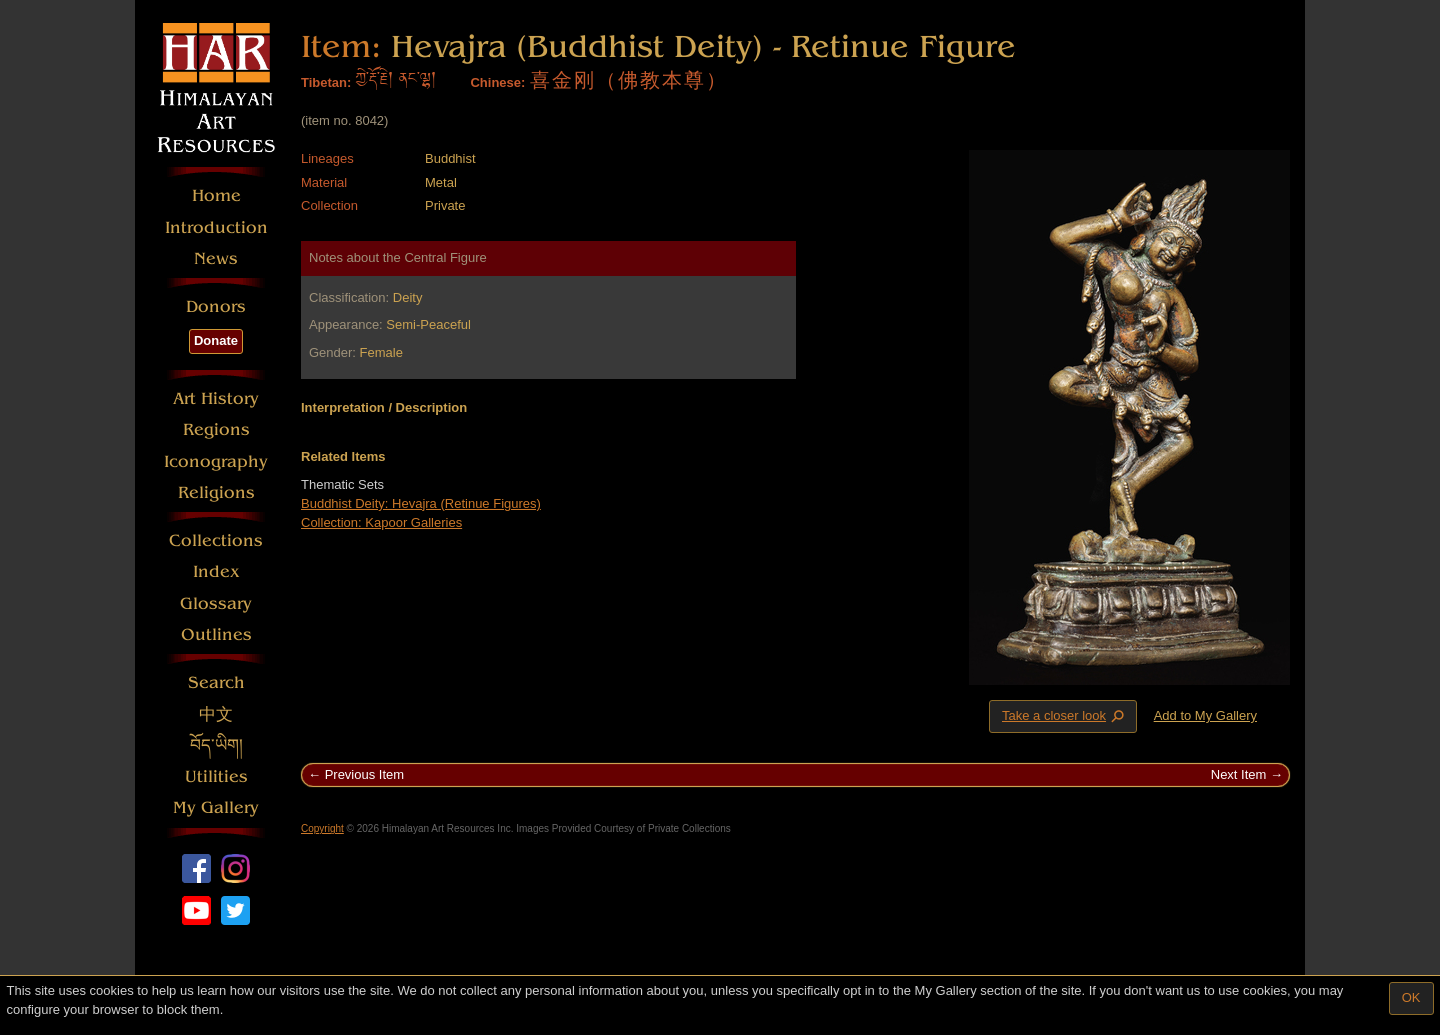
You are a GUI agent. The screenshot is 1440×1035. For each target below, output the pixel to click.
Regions (216, 429)
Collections (216, 540)
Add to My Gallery (1205, 715)
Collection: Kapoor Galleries (381, 522)
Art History (216, 398)
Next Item (1239, 774)
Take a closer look (1065, 716)
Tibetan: (326, 82)
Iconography (216, 461)
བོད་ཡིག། (216, 745)
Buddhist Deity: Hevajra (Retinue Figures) (421, 503)
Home (216, 195)
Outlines (216, 634)
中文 (216, 714)
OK (1411, 997)
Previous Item (364, 774)
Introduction (216, 227)
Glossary (216, 603)
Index (216, 571)
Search (216, 682)
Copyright (322, 828)
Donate (216, 340)
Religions (216, 492)
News (216, 258)
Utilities (216, 776)
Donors (216, 306)
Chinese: (497, 82)
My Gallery (216, 807)
